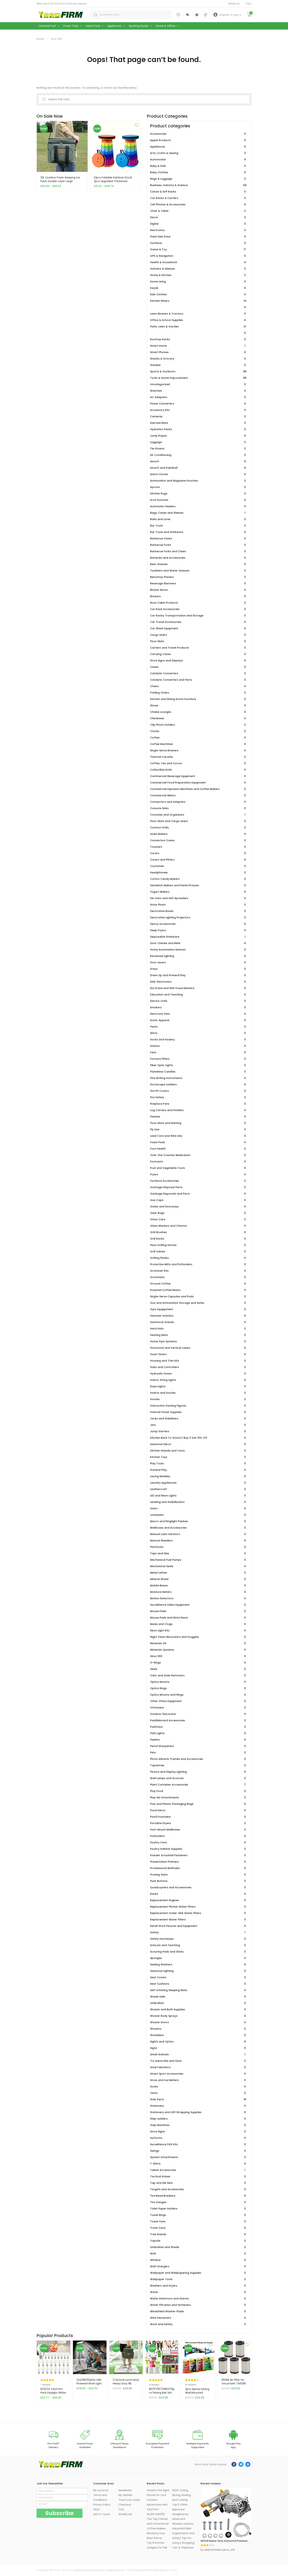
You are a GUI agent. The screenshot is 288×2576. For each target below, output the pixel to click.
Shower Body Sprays (198, 2016)
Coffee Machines (198, 744)
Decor (198, 217)
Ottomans (198, 1707)
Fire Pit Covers (198, 1091)
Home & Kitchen (198, 275)
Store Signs (198, 2131)
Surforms (198, 2138)
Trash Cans (198, 2228)
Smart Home (198, 346)
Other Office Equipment (198, 1701)
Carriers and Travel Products (198, 648)
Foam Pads (198, 1142)
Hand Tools (95, 26)
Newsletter (125, 2490)
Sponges (198, 1958)
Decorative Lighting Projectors (198, 917)
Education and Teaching (198, 994)
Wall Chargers (198, 2266)
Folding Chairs (198, 693)
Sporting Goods (140, 26)
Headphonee (198, 872)
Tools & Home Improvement (198, 378)
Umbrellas (198, 2003)
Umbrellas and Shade (198, 2247)
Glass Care (198, 1219)
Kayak (198, 288)
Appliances (116, 26)
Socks (198, 2086)
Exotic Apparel (198, 1020)
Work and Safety (198, 2324)
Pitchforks (198, 1547)
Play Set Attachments (198, 1797)
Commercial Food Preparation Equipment (198, 782)
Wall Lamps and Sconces (198, 1778)
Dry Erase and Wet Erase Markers (198, 988)
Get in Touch (101, 2514)
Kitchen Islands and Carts (198, 1450)
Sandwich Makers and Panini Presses (198, 885)
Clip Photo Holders (198, 725)
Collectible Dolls (198, 770)
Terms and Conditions (100, 2497)
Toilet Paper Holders (198, 2208)
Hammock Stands (198, 1322)
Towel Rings (198, 2215)
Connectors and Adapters (198, 802)
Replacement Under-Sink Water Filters (198, 1913)
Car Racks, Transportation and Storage (198, 615)
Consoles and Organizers (198, 815)
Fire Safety (198, 1097)
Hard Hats (198, 1328)
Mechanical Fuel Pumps (198, 1560)
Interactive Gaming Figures (198, 1406)
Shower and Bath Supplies (198, 2009)
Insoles (198, 1399)
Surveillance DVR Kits (198, 2144)
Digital (198, 224)
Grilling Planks (198, 1258)
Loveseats (198, 1515)
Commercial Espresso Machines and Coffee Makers (198, 789)
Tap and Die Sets (198, 2183)
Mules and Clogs (198, 1624)
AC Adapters (198, 397)
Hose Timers (198, 1354)
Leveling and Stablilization (198, 1502)
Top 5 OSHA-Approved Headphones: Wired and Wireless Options (182, 2514)
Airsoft (198, 461)
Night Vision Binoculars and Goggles (198, 1637)
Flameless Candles (198, 1072)
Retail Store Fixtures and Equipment (198, 1926)
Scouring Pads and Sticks (198, 1952)
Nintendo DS (198, 1643)
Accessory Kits (198, 410)
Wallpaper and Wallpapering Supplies (198, 2273)
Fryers (198, 1174)
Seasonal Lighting (198, 1971)
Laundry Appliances (198, 1483)
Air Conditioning (198, 455)
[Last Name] (62, 2498)
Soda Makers (198, 834)
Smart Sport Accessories (198, 2074)
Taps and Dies (198, 1553)
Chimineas (198, 718)
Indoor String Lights (198, 1380)
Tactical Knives (198, 2176)
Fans (198, 1052)
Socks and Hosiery (198, 1039)
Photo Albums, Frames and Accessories (198, 1759)
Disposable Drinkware (198, 937)
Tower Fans (198, 2221)
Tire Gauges (198, 2202)
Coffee (198, 737)
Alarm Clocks (198, 474)
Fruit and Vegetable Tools (198, 1168)
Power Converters (198, 403)
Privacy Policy (101, 2504)
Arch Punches (198, 500)
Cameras (198, 416)
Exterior (198, 1046)
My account (101, 2490)
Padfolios (198, 1727)
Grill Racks (198, 1239)
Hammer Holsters (198, 1316)
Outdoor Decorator (198, 1714)
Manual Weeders (198, 1540)
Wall (198, 2253)
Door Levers (198, 962)
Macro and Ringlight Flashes (198, 1521)
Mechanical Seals (198, 1566)
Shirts (198, 1033)
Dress (198, 969)
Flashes (198, 1116)
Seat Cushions (198, 1984)
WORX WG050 (156, 2514)
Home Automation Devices (198, 949)
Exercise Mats (198, 423)
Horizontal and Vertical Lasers (198, 1348)
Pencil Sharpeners (198, 1746)
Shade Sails (198, 1996)
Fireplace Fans (198, 1104)
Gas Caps (198, 1200)
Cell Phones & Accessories (198, 204)
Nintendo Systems (198, 1650)
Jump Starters (198, 1431)
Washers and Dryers (198, 2286)
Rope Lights (198, 1386)
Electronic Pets (198, 1014)
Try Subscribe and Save (198, 2061)
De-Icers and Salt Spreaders (198, 898)
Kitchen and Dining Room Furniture (198, 699)
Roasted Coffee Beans (198, 1290)
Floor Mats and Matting (198, 1123)
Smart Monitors (198, 2067)
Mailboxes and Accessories (198, 1528)
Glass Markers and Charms (198, 1226)
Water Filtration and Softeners (198, 2305)
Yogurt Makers (198, 892)
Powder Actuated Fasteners (198, 1855)
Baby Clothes (198, 172)
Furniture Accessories (198, 1181)
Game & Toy (198, 249)
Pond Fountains (198, 1817)
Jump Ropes (198, 436)
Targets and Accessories (198, 2189)
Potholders (198, 1836)
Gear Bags (198, 1213)
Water (198, 2292)
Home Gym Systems (198, 1341)
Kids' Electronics (198, 982)
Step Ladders (198, 2119)
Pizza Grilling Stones (198, 1245)
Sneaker (198, 365)
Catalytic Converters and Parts (198, 680)
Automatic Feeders (198, 506)
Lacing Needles (198, 1476)
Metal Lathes (198, 1573)
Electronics (198, 230)
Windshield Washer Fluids (198, 2311)
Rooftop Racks (198, 339)
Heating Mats (198, 1335)
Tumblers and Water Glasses (198, 570)
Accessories (198, 134)
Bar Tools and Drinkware (198, 532)
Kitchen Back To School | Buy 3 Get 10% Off (198, 1438)
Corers (198, 853)
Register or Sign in (227, 14)
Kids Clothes (198, 294)
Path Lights (198, 1733)
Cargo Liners (198, 635)
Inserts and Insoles (198, 1393)
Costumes (198, 866)
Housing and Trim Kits (198, 1361)
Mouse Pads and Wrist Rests (198, 1617)
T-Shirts (198, 2163)
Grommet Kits (198, 1271)
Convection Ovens (198, 840)
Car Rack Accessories (198, 609)
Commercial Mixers (198, 795)
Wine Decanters (198, 2318)
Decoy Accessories (198, 924)
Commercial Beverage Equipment (198, 776)
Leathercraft (198, 1489)
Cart (121, 2509)
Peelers (198, 1740)
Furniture (198, 243)
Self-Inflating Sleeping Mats (198, 1990)
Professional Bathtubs (198, 1868)
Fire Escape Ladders (198, 1084)
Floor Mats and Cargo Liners (198, 821)
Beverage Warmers (198, 583)
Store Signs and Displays (198, 660)
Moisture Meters (198, 1592)
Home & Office (167, 26)
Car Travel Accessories (198, 622)
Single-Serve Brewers (198, 750)
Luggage (198, 442)
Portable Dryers (198, 1823)
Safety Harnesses (198, 1939)
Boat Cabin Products (198, 603)
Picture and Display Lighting (198, 1772)
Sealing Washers (198, 1964)
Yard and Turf (49, 26)
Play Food (198, 1791)
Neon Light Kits (198, 1630)
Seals (198, 1669)
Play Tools (198, 1463)
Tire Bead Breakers (198, 2196)
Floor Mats (198, 641)
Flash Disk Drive (198, 236)
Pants (198, 1027)
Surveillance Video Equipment (198, 1605)
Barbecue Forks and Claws (198, 551)
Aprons (198, 487)
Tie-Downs (198, 448)
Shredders (198, 2035)
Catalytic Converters (198, 673)
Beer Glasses (198, 564)
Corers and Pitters (198, 860)
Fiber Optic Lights (198, 1065)
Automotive (198, 159)
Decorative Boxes (198, 911)
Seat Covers (198, 1977)
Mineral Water (198, 1579)
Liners (198, 1508)
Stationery (198, 2106)
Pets (198, 1752)
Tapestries (198, 1765)
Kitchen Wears (198, 304)
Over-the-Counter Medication (198, 1155)
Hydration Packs (198, 429)
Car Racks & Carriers (198, 198)
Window (198, 2260)
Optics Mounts (198, 1682)
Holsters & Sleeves (198, 269)
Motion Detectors (198, 1598)
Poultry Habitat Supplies (198, 1849)
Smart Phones (198, 352)
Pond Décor (198, 1810)
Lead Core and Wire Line (198, 1136)
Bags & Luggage (198, 179)
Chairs (198, 686)
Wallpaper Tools (198, 2279)
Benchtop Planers (198, 577)
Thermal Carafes (198, 757)
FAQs (248, 3)
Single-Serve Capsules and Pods (198, 1296)
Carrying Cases (198, 654)
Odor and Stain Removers (198, 1675)
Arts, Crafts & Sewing (198, 153)
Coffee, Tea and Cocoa (198, 763)
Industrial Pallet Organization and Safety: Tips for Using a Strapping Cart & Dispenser (183, 2538)
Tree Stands (198, 2234)
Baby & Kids (198, 166)
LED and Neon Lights (198, 1495)
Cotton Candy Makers (198, 879)
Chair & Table (198, 211)
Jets (198, 1425)
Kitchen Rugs (198, 493)
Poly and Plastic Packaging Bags (198, 1804)
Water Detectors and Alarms (198, 2298)
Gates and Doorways (198, 1206)
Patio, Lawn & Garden (198, 329)
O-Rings (198, 1662)
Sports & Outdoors (198, 371)
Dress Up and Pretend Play (198, 975)
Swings (198, 2151)
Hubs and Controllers (198, 1367)
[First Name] (62, 2491)
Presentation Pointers (198, 1862)
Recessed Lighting (198, 956)
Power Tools (72, 26)
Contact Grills (198, 827)
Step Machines (198, 2125)
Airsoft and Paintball (198, 468)
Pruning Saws (198, 1874)
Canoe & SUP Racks (198, 191)
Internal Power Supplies (198, 1412)
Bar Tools (198, 526)
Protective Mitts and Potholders (198, 1264)
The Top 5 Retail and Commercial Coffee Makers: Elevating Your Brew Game (158, 2528)
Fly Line (198, 1129)
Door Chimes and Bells (198, 943)
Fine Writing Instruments (198, 1078)
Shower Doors (198, 2022)
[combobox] (130, 15)
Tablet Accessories (198, 2170)
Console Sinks (198, 808)
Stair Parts (198, 2099)
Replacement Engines (198, 1900)
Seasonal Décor (198, 1444)
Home (40, 39)
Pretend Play (198, 1470)
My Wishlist (125, 2495)
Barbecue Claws (198, 538)
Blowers (198, 596)
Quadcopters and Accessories (198, 1887)
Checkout (124, 2504)
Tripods (198, 2241)
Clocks (198, 731)
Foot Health (198, 1149)
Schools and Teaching (198, 1945)
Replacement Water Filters (198, 1919)
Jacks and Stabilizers (198, 1418)
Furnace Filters (198, 1059)
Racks (198, 1894)
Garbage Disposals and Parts (198, 1194)
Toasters (198, 847)
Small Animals (198, 2054)
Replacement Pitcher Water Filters (198, 1907)
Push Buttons (198, 1881)
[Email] (62, 2504)
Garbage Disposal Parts (198, 1187)
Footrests (198, 1161)
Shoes (198, 705)
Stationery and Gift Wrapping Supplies (198, 2112)
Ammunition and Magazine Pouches (198, 481)
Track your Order (129, 2500)
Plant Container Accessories (198, 1785)
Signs (198, 2048)
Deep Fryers (198, 930)
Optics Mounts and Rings (198, 1695)
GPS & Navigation (198, 256)
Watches (198, 391)
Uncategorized (198, 384)
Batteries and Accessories (198, 558)
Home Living (198, 281)
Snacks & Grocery (198, 358)
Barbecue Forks (198, 545)
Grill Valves (198, 1251)
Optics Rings (198, 1688)
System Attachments (198, 2157)
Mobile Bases (198, 1585)
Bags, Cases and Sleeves (198, 513)
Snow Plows (198, 904)
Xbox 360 (198, 1656)
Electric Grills (198, 1001)
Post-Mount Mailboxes (198, 1829)
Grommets (198, 1277)
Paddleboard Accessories (198, 1720)
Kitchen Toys (198, 1457)
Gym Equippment (198, 1309)
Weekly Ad (234, 3)
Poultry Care (198, 1842)
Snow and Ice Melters (198, 2080)
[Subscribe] (59, 2513)
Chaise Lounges (198, 712)
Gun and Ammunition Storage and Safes (198, 1303)
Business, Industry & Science (198, 185)
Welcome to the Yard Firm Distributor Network (62, 3)
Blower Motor (198, 590)
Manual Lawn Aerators (198, 1534)
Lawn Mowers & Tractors (198, 314)
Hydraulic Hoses (198, 1373)
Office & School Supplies (198, 320)
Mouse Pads (198, 1611)
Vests (198, 2093)
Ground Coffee (198, 1283)
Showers (198, 2029)
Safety (198, 1932)
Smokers (198, 1007)
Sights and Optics (198, 2041)
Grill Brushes (198, 1232)
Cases (198, 667)
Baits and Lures (198, 519)
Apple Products (198, 140)
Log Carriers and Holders (198, 1110)
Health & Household (198, 262)
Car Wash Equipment (198, 628)
